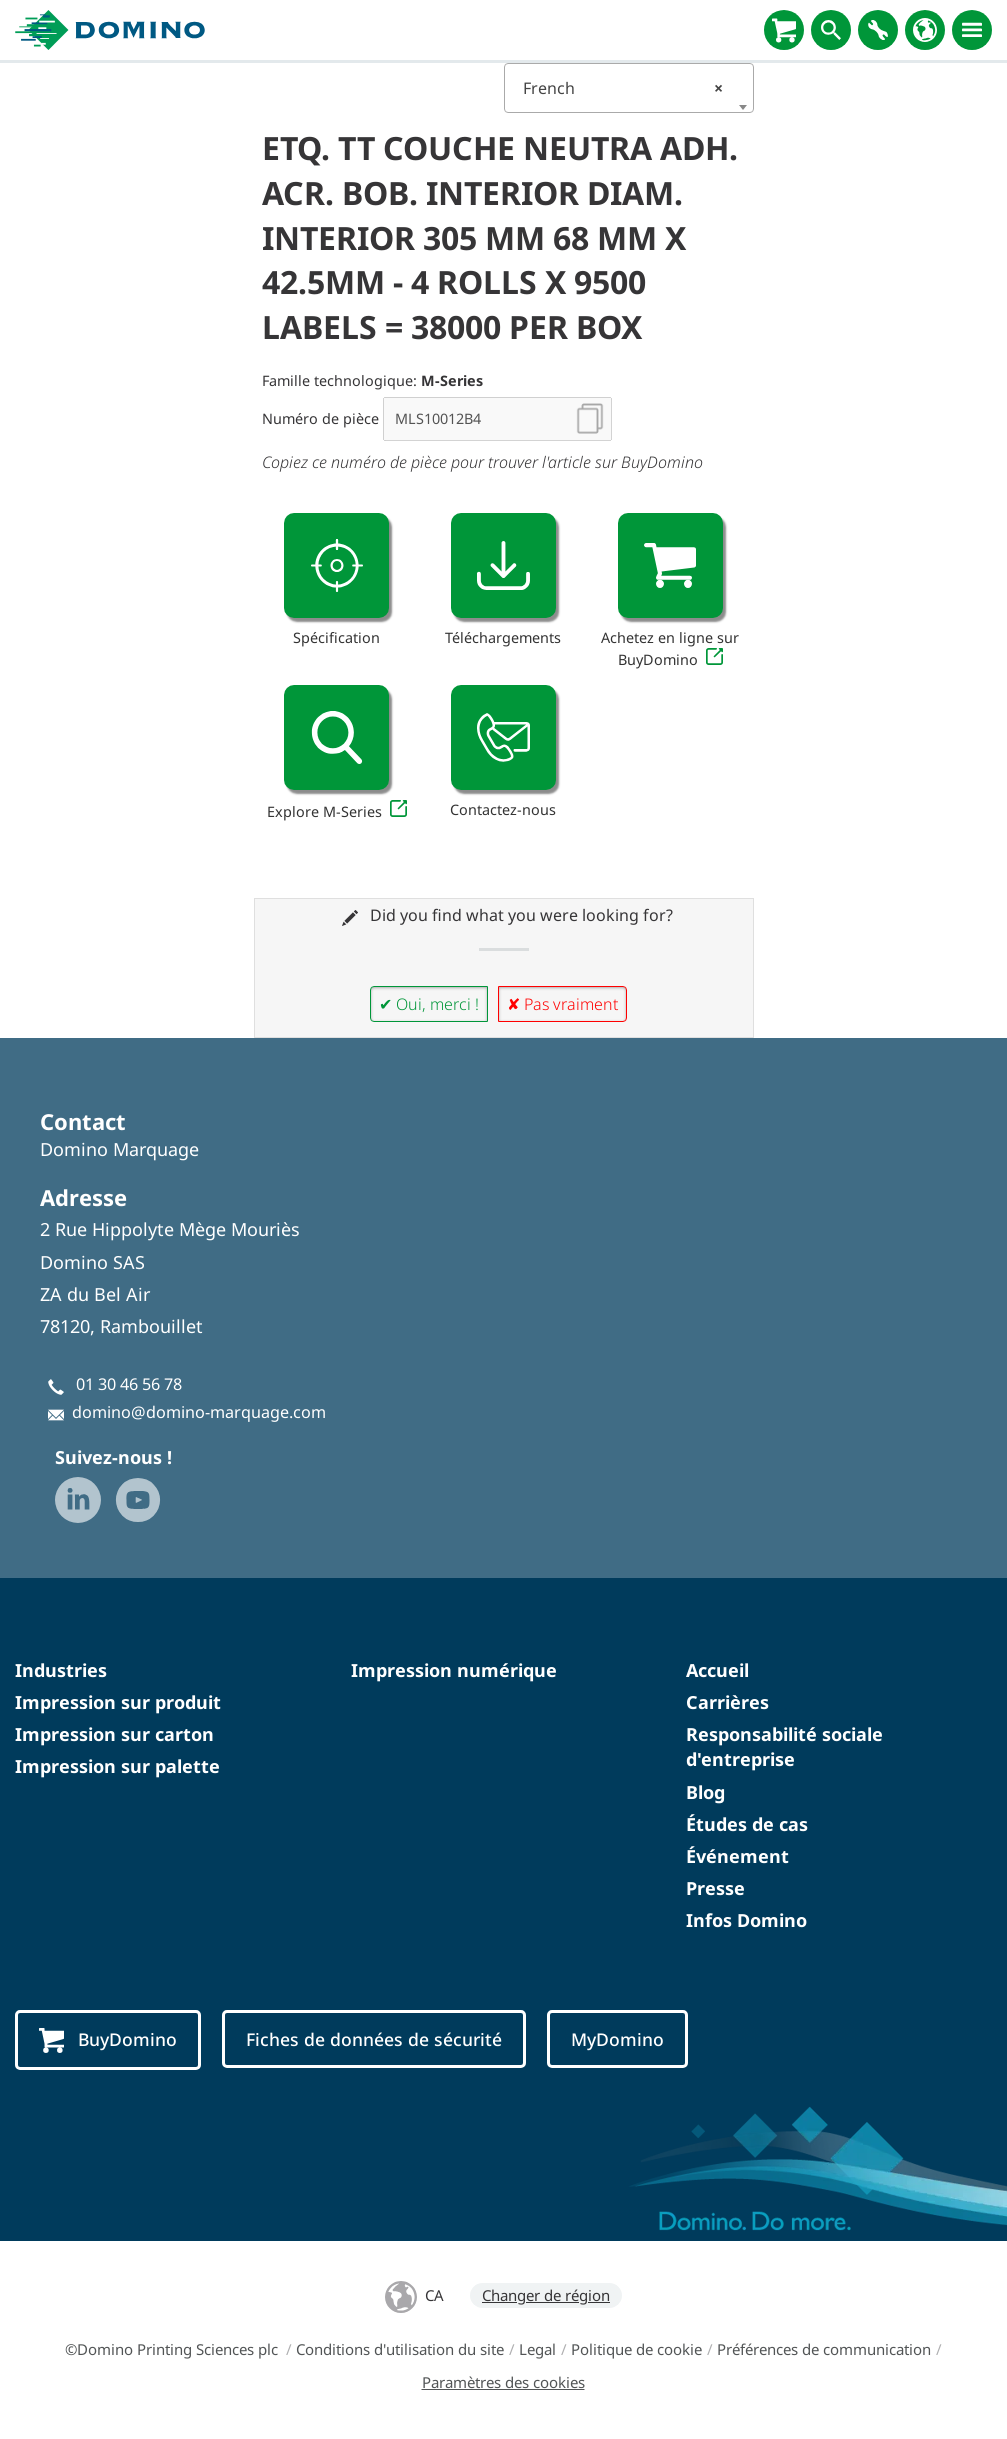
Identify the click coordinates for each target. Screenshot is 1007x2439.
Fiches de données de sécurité (374, 2039)
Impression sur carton (114, 1734)
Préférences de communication (824, 2349)
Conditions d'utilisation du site (400, 2349)
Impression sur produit (118, 1702)
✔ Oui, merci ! (429, 1004)
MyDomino (617, 2039)
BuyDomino (108, 2040)
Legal (537, 2349)
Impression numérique (454, 1670)
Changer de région (546, 2295)
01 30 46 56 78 (129, 1384)
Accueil (717, 1670)
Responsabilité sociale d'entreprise (784, 1746)
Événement (737, 1856)
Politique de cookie (636, 2349)
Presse (715, 1888)
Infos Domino (746, 1920)
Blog (705, 1792)
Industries (61, 1670)
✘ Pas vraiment (562, 1004)
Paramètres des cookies (503, 2382)
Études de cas (747, 1824)
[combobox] (629, 88)
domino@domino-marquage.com (199, 1412)
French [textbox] (623, 88)
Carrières (727, 1702)
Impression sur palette (117, 1766)
